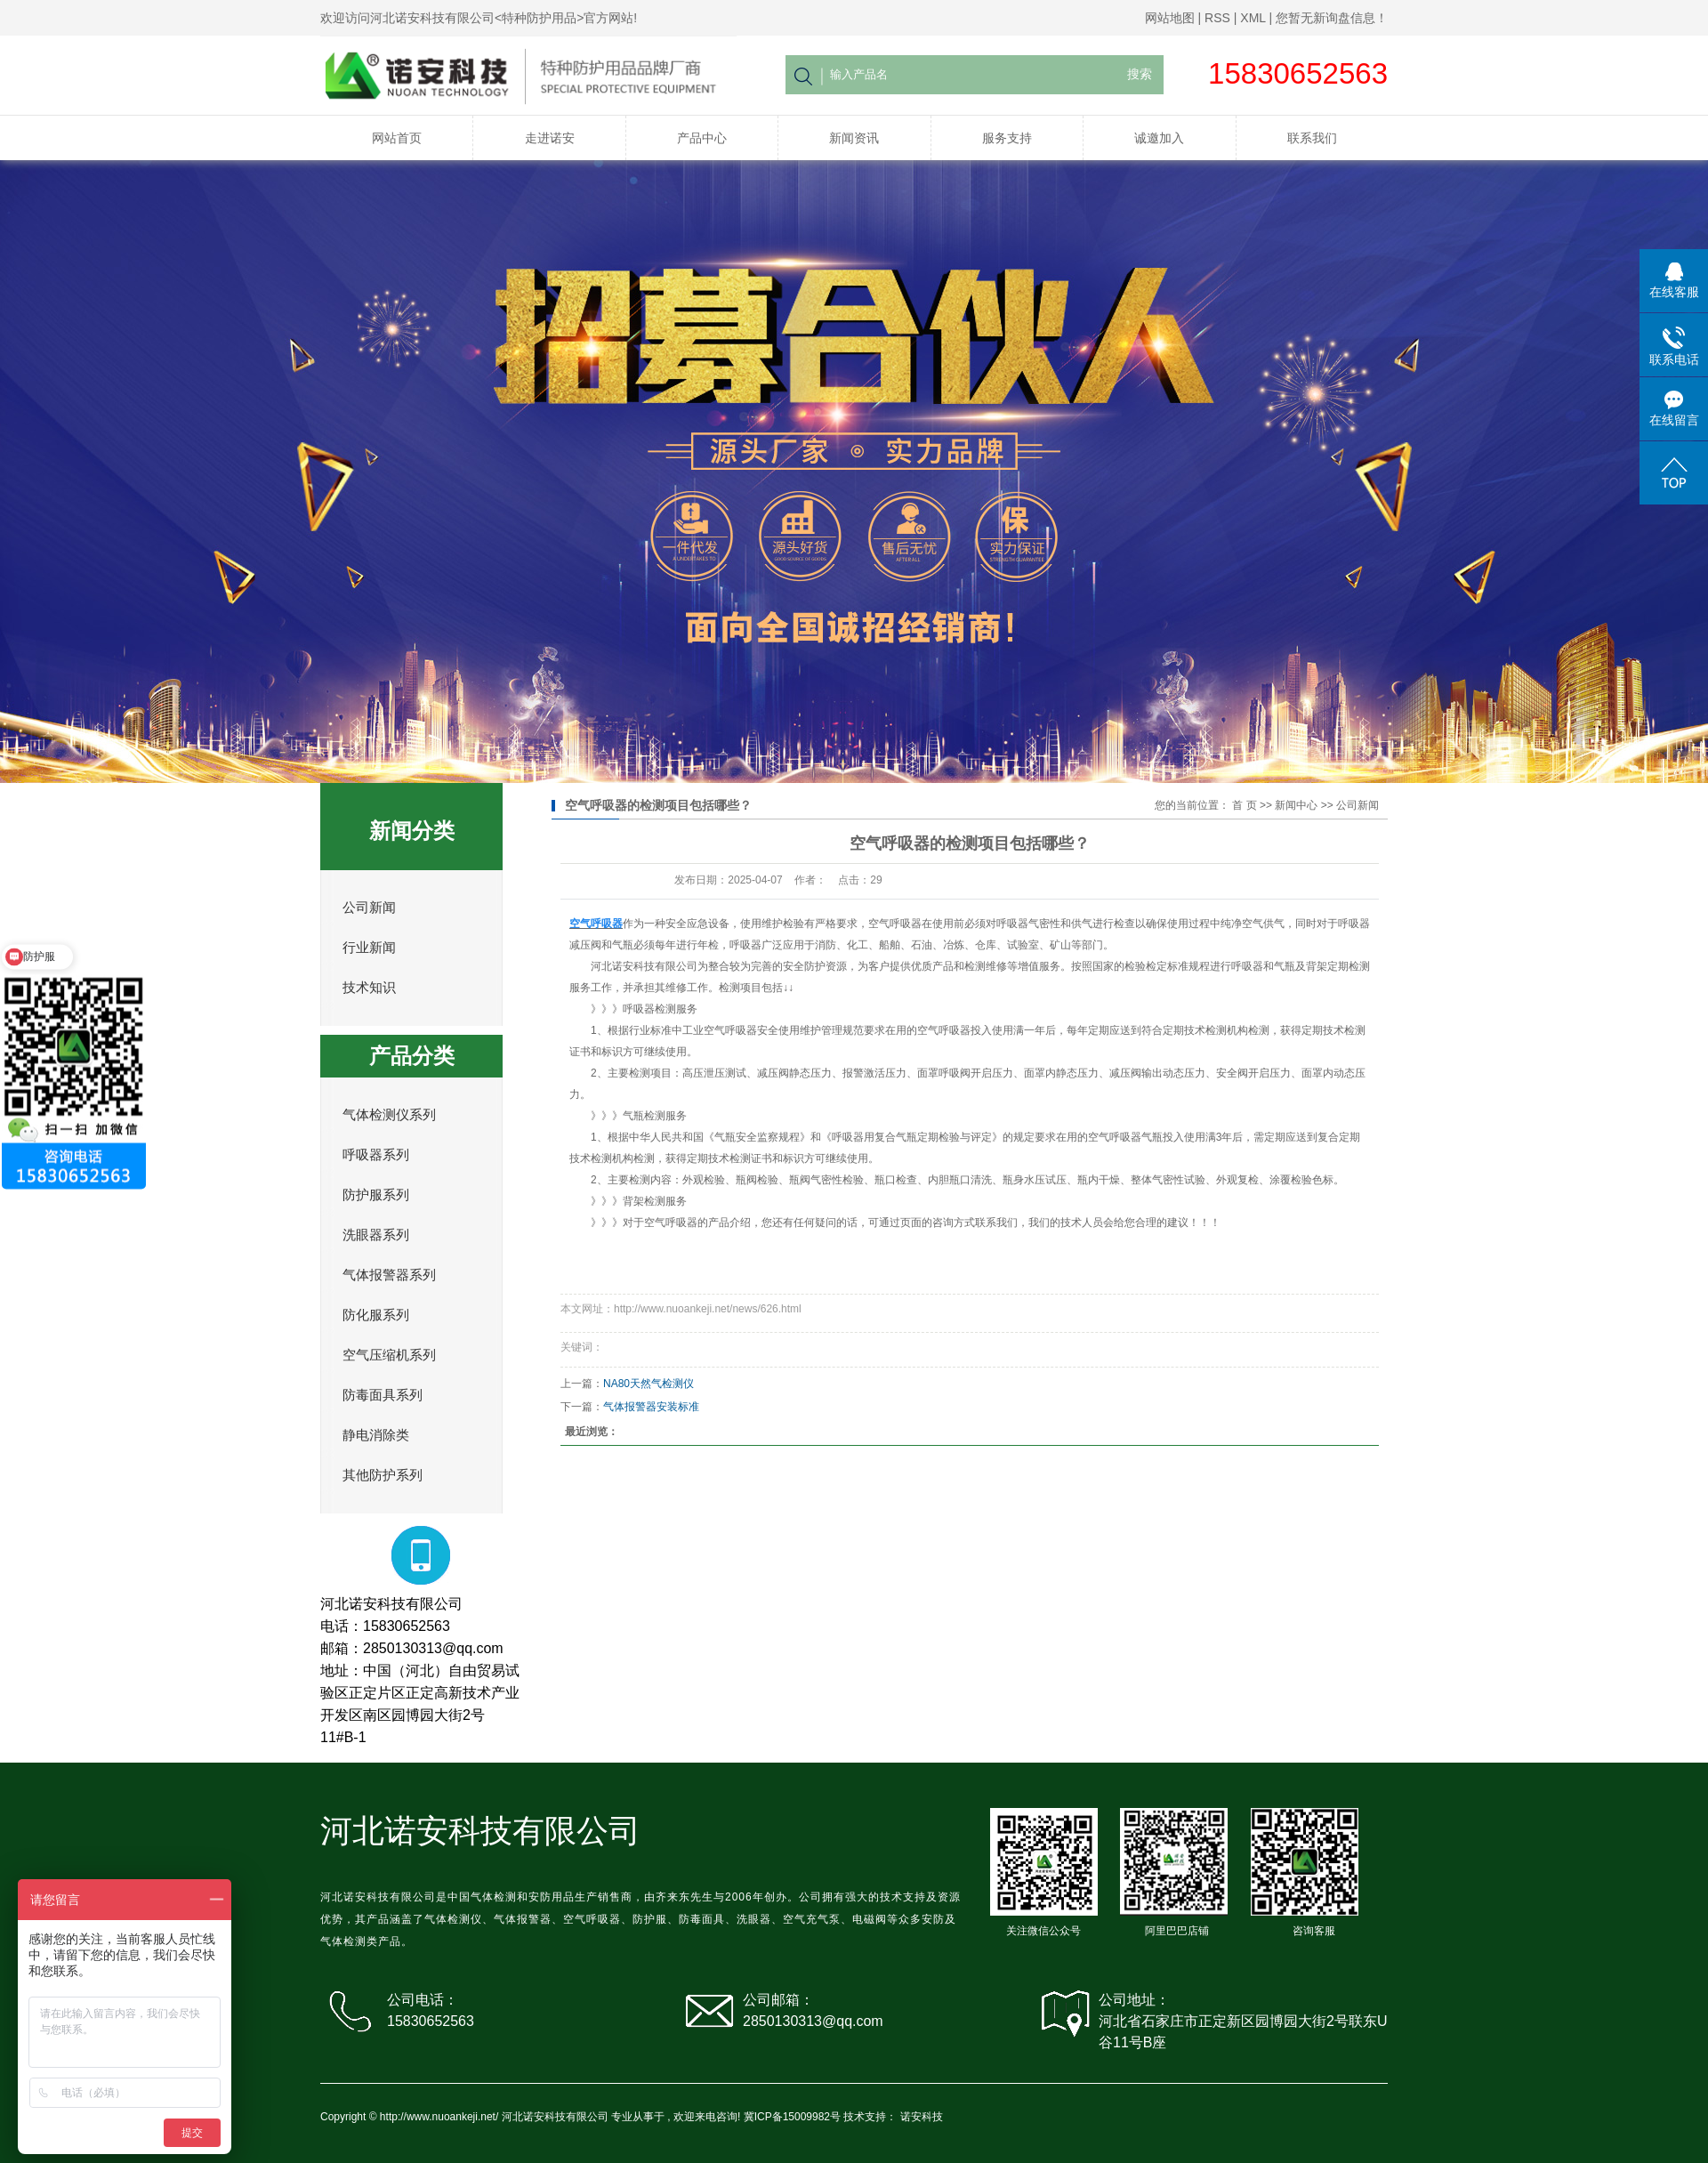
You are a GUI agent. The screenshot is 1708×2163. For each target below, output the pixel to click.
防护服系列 (375, 1195)
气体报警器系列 (389, 1275)
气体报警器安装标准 (651, 1406)
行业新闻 (369, 947)
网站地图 (1170, 18)
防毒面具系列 (382, 1395)
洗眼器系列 (375, 1235)
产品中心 (702, 138)
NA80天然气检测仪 (648, 1383)
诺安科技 (921, 2117)
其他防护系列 (382, 1475)
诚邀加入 (1159, 138)
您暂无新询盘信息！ (1332, 18)
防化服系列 (375, 1315)
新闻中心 (1296, 805)
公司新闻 (369, 907)
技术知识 (369, 988)
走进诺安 (550, 138)
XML (1252, 18)
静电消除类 (375, 1435)
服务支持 (1007, 138)
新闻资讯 (854, 138)
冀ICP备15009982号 (792, 2117)
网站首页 (397, 138)
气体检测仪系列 (389, 1115)
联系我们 (1312, 138)
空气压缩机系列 (389, 1355)
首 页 (1244, 805)
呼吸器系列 (375, 1155)
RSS (1217, 18)
